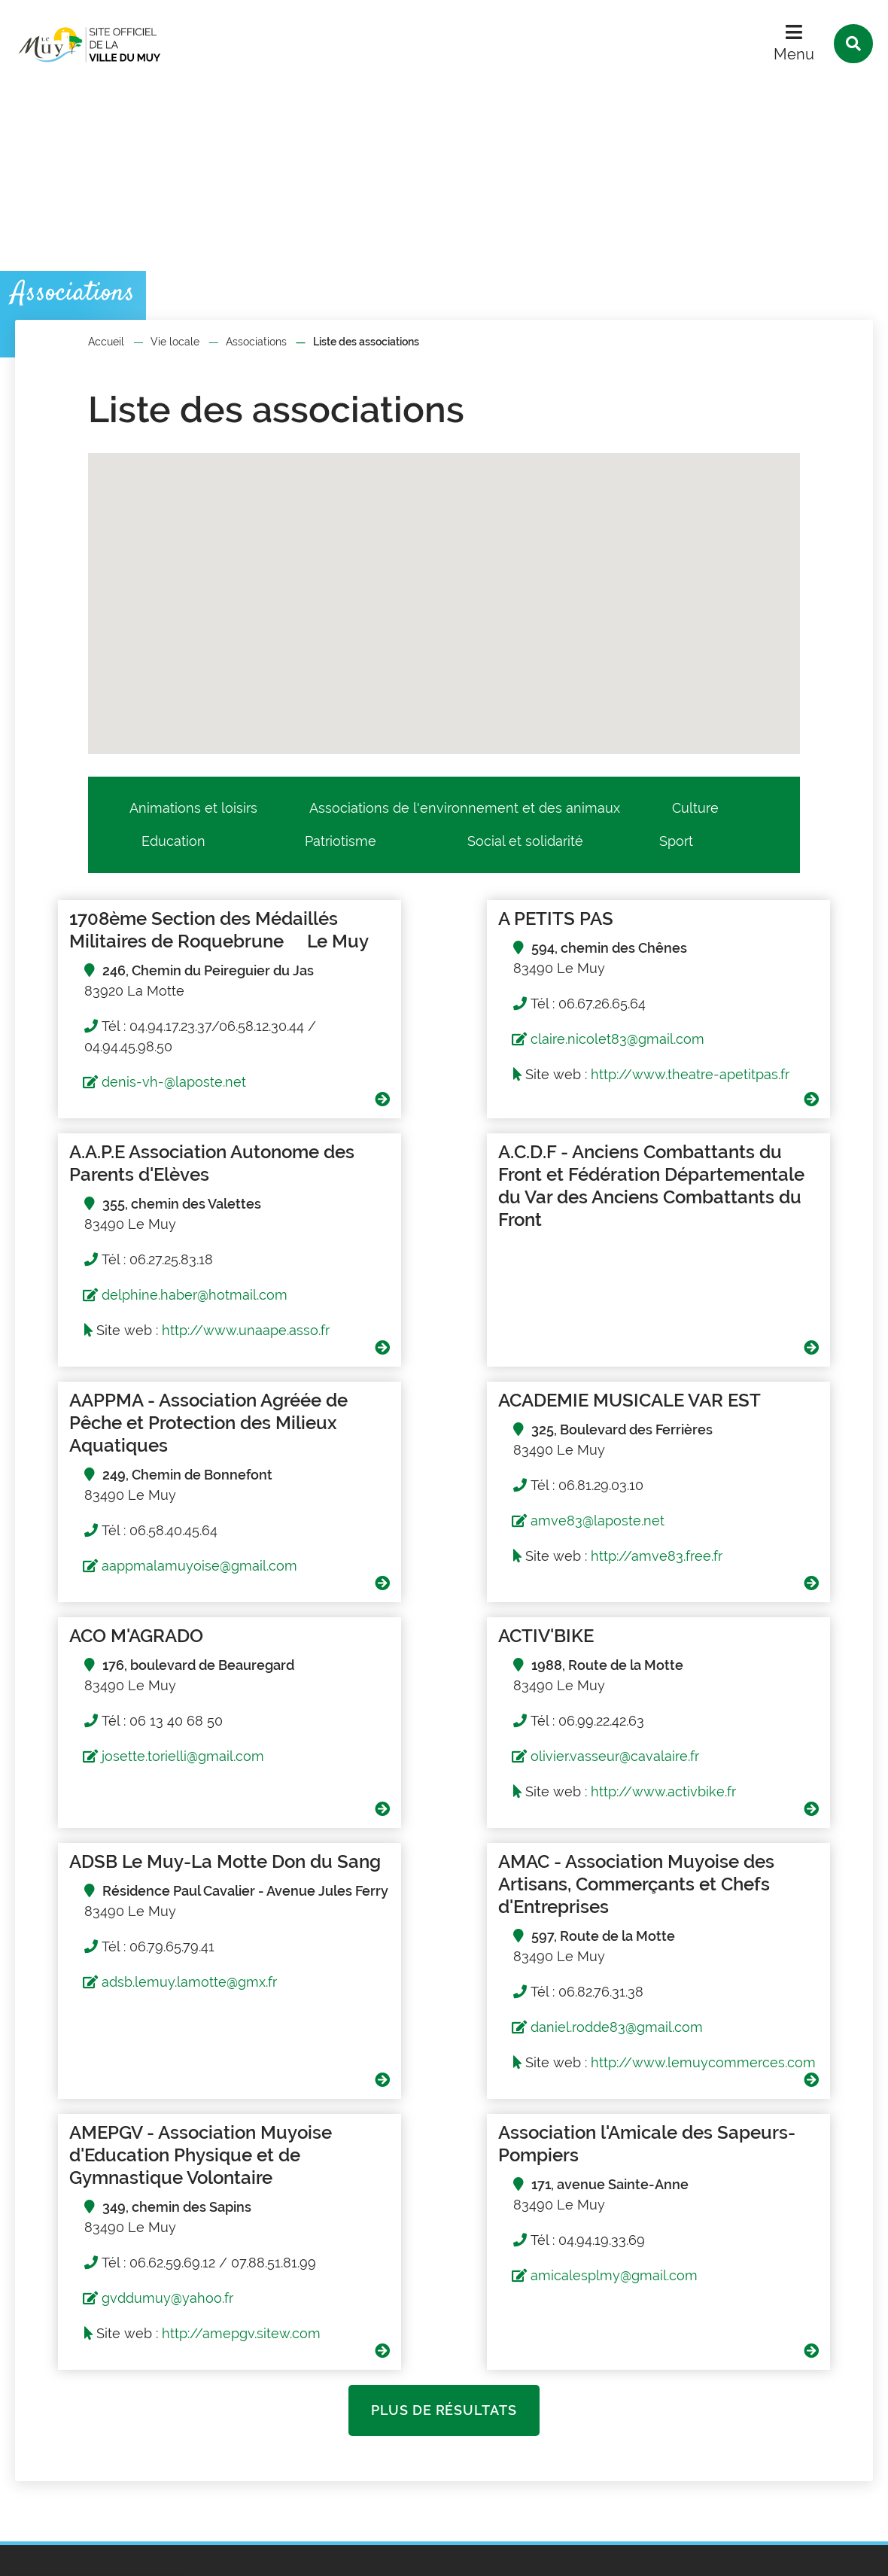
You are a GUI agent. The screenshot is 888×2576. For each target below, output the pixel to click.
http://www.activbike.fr (483, 1601)
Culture (695, 808)
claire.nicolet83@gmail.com (438, 1039)
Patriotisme (340, 841)
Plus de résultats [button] (443, 1979)
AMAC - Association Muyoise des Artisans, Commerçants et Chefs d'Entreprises (152, 1701)
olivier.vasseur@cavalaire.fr (435, 1566)
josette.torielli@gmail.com (146, 1566)
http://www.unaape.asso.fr (703, 1117)
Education (173, 841)
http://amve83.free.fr (763, 1365)
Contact (528, 2462)
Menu (794, 54)
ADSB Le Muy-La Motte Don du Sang (722, 1456)
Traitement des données (290, 2551)
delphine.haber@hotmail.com (730, 1061)
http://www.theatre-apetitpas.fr (432, 1094)
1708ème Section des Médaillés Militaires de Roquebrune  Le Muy (128, 941)
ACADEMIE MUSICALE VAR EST (716, 1198)
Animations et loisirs (193, 808)
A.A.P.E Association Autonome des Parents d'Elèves (729, 930)
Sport (676, 841)
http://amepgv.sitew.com (490, 1902)
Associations (256, 342)
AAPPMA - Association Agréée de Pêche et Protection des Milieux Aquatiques (412, 1221)
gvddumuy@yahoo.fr (416, 1867)
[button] (472, 538)
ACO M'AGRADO (99, 1445)
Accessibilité (415, 2551)
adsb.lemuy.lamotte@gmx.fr (724, 1608)
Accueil (106, 342)
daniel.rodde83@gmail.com (151, 1844)
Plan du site (53, 2551)
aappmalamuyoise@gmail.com (448, 1375)
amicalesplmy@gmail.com (720, 1821)
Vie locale (175, 342)
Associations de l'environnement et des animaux (464, 808)
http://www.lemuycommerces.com (159, 1900)
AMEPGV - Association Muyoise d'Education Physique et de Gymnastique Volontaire (440, 1712)
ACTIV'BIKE (366, 1445)
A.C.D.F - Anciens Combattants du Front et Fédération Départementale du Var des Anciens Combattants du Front (150, 1232)
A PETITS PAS (375, 918)
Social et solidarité (525, 841)
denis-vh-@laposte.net (137, 1104)
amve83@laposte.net (704, 1330)
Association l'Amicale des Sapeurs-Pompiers (711, 1690)
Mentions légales (153, 2551)
